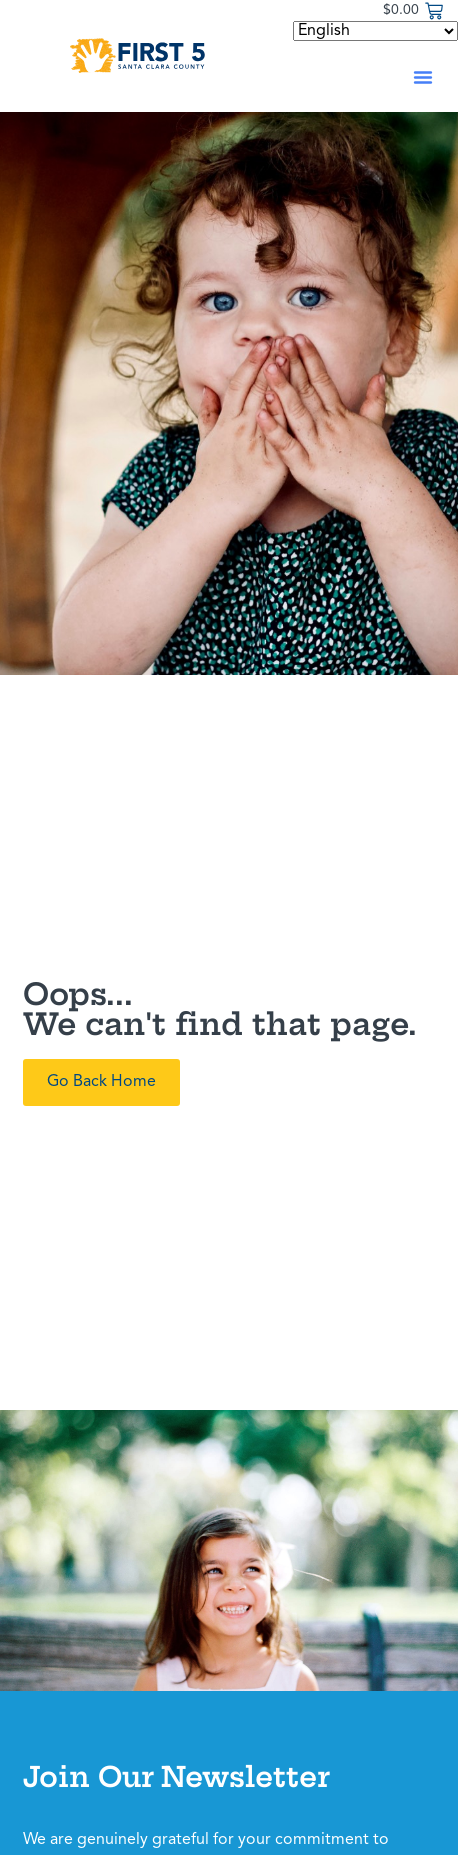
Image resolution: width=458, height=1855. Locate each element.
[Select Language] (375, 31)
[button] (423, 77)
